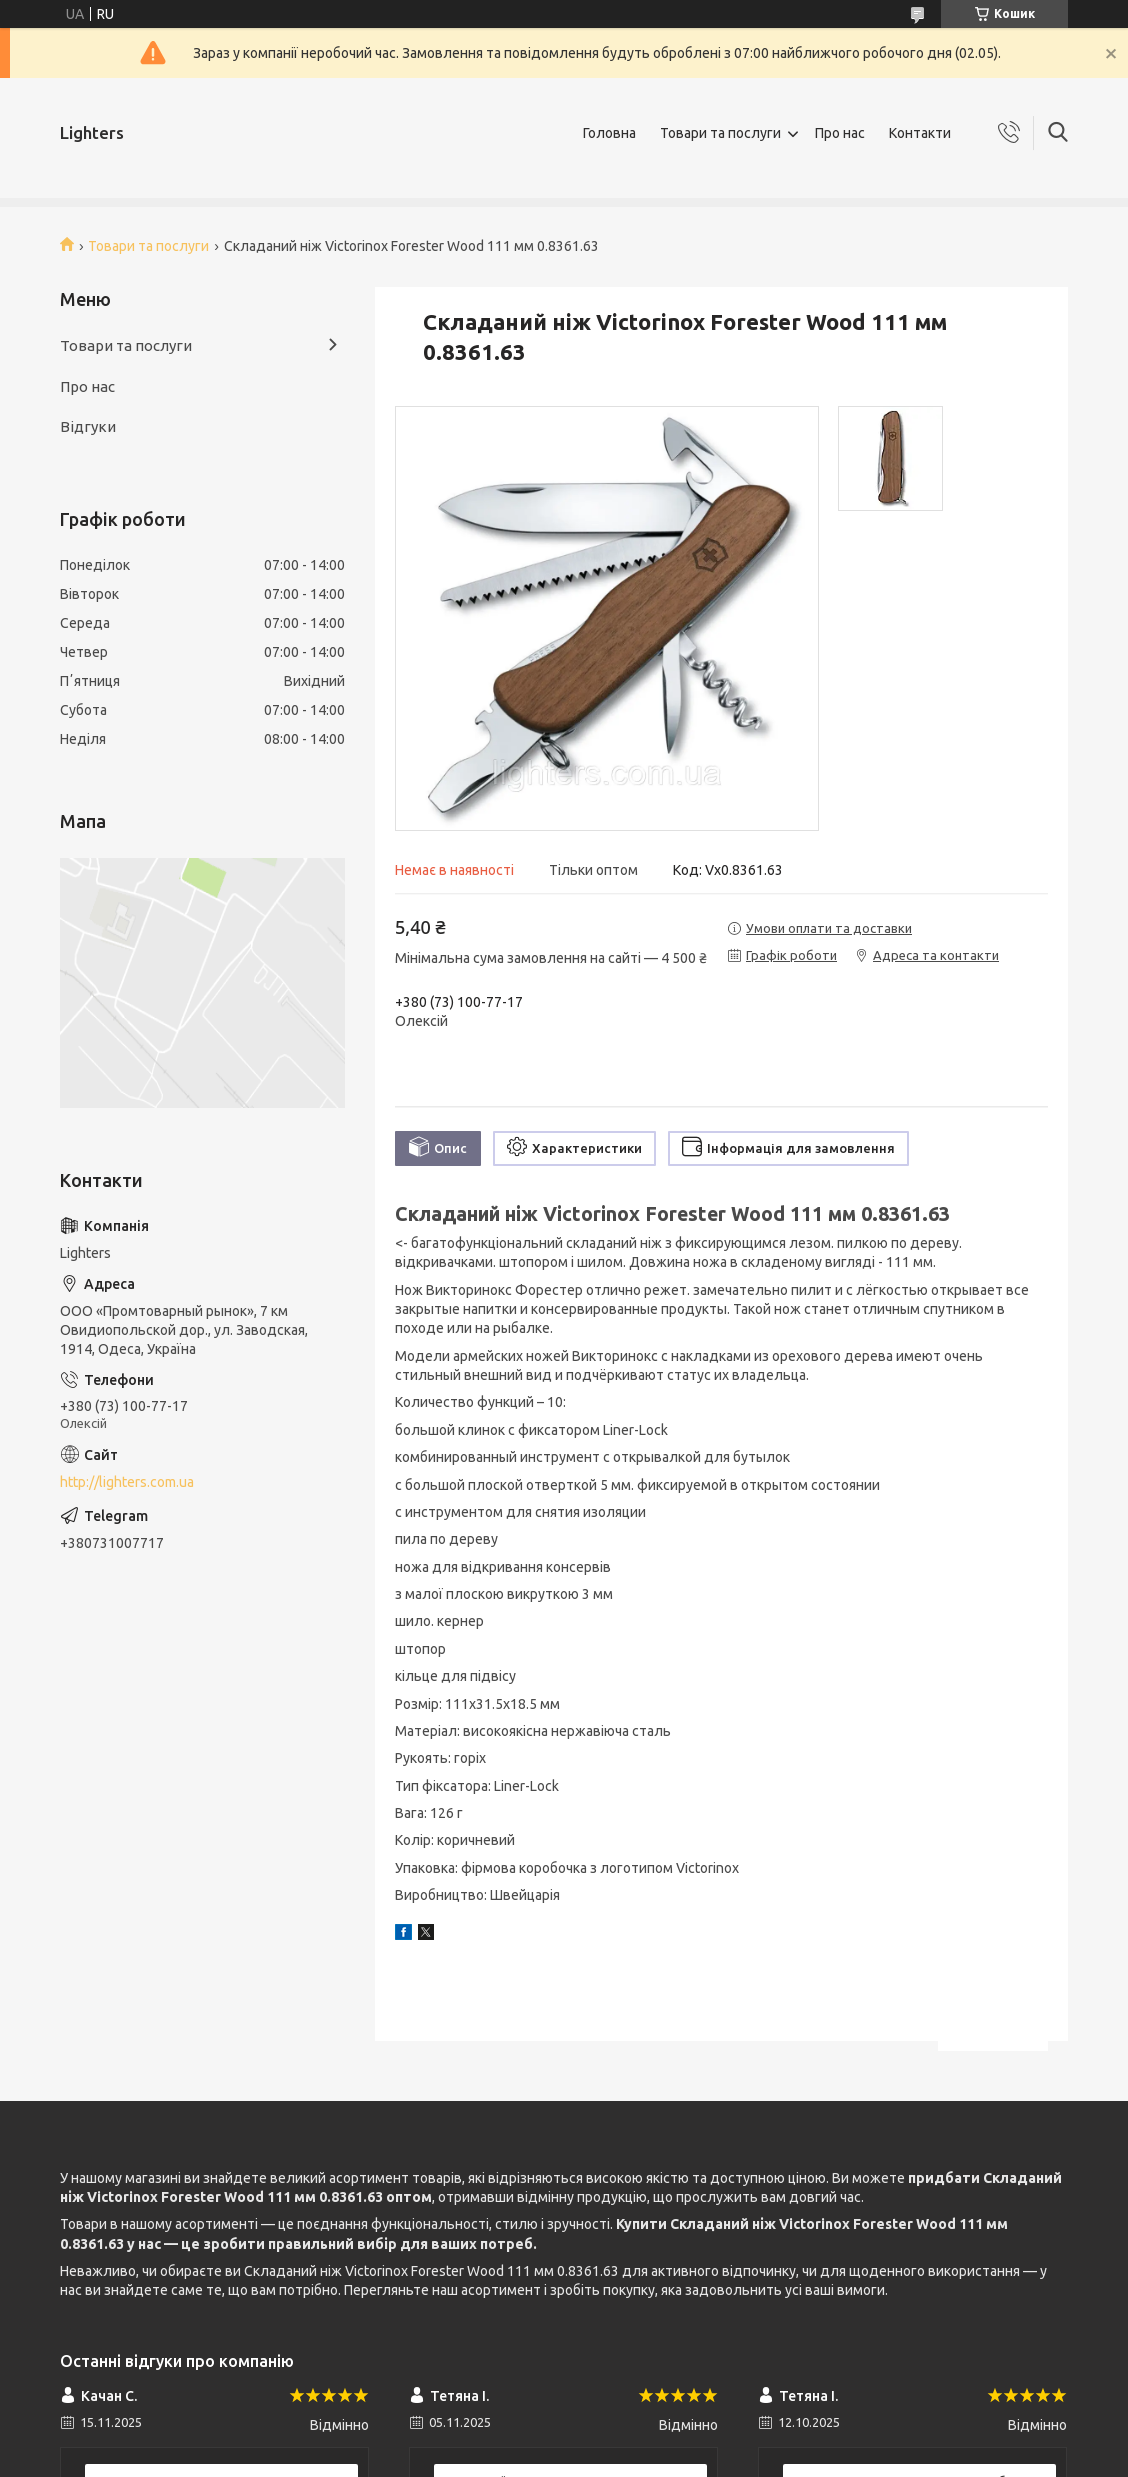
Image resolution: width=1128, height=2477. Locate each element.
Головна (609, 133)
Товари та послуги (720, 133)
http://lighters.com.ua (127, 1482)
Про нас (840, 133)
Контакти (920, 133)
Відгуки (88, 426)
